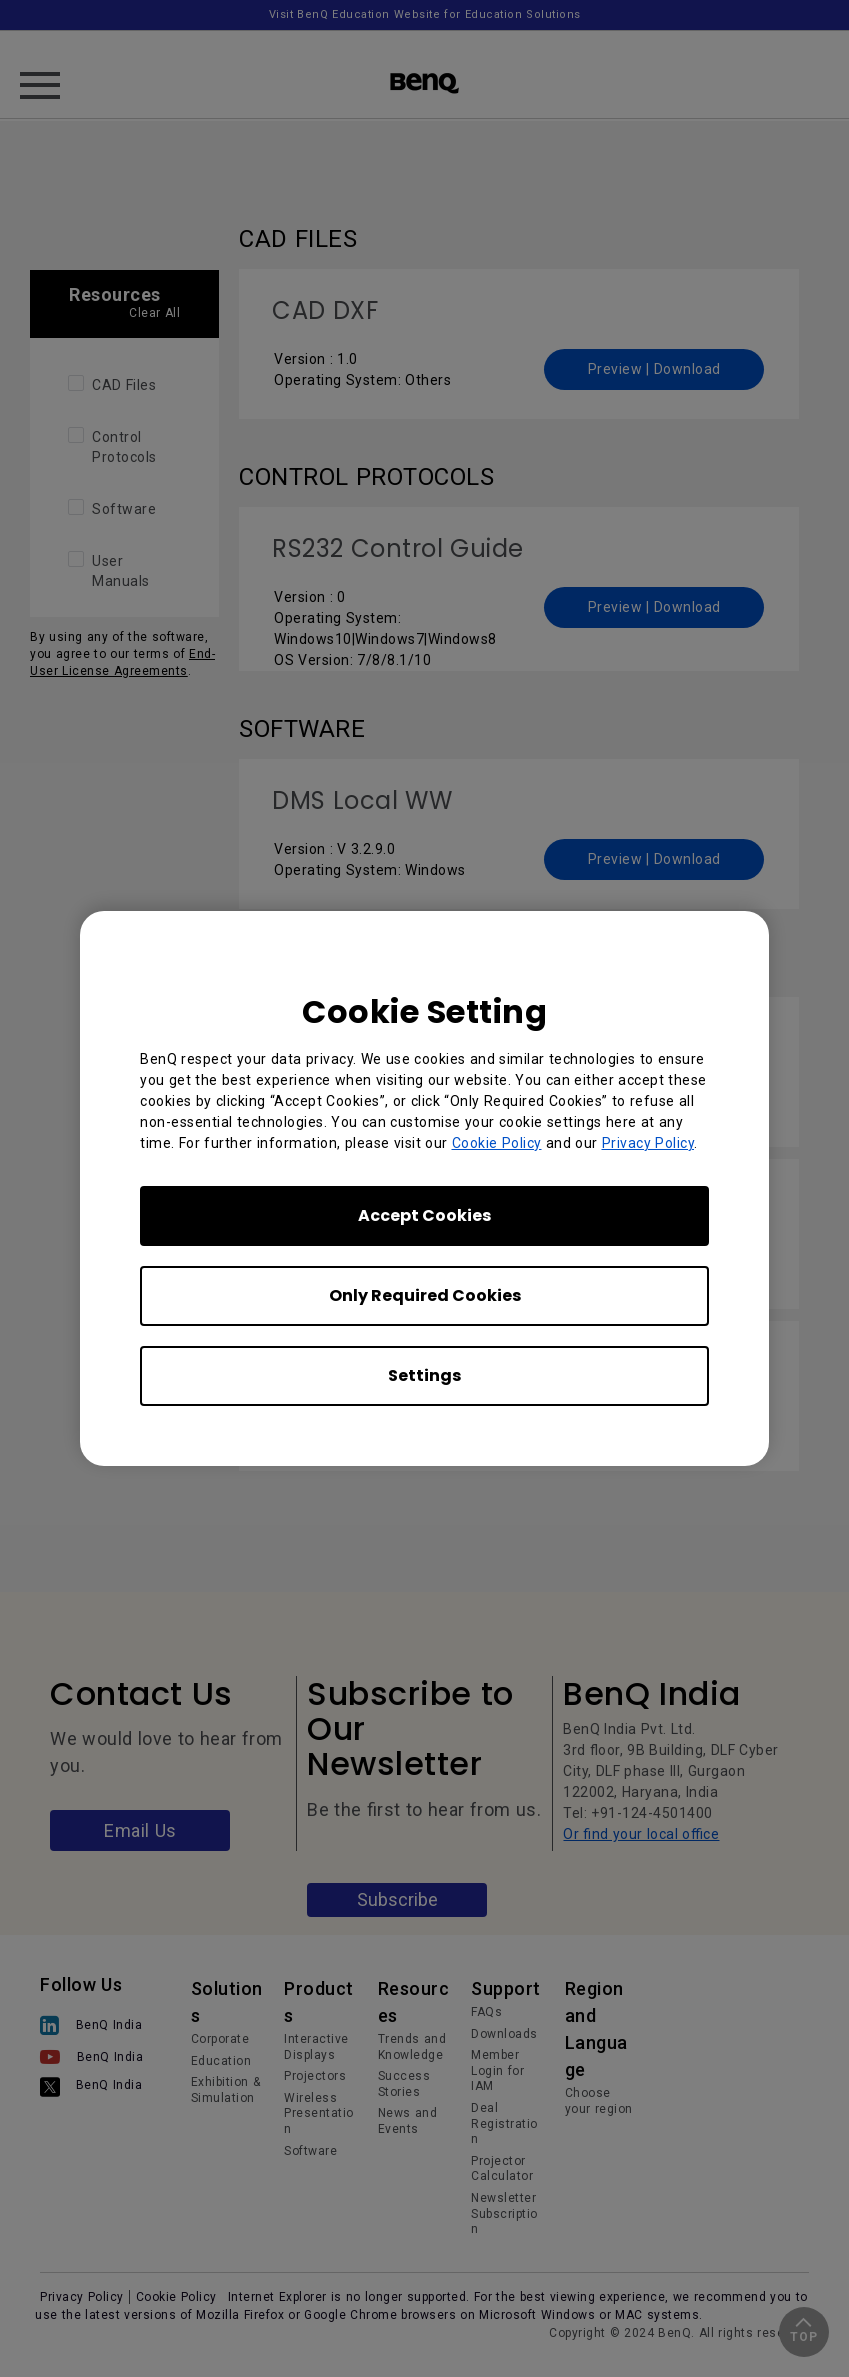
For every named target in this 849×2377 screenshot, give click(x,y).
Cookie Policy (497, 1143)
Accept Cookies (424, 1215)
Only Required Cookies (425, 1295)
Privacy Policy (648, 1143)
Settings (424, 1375)
